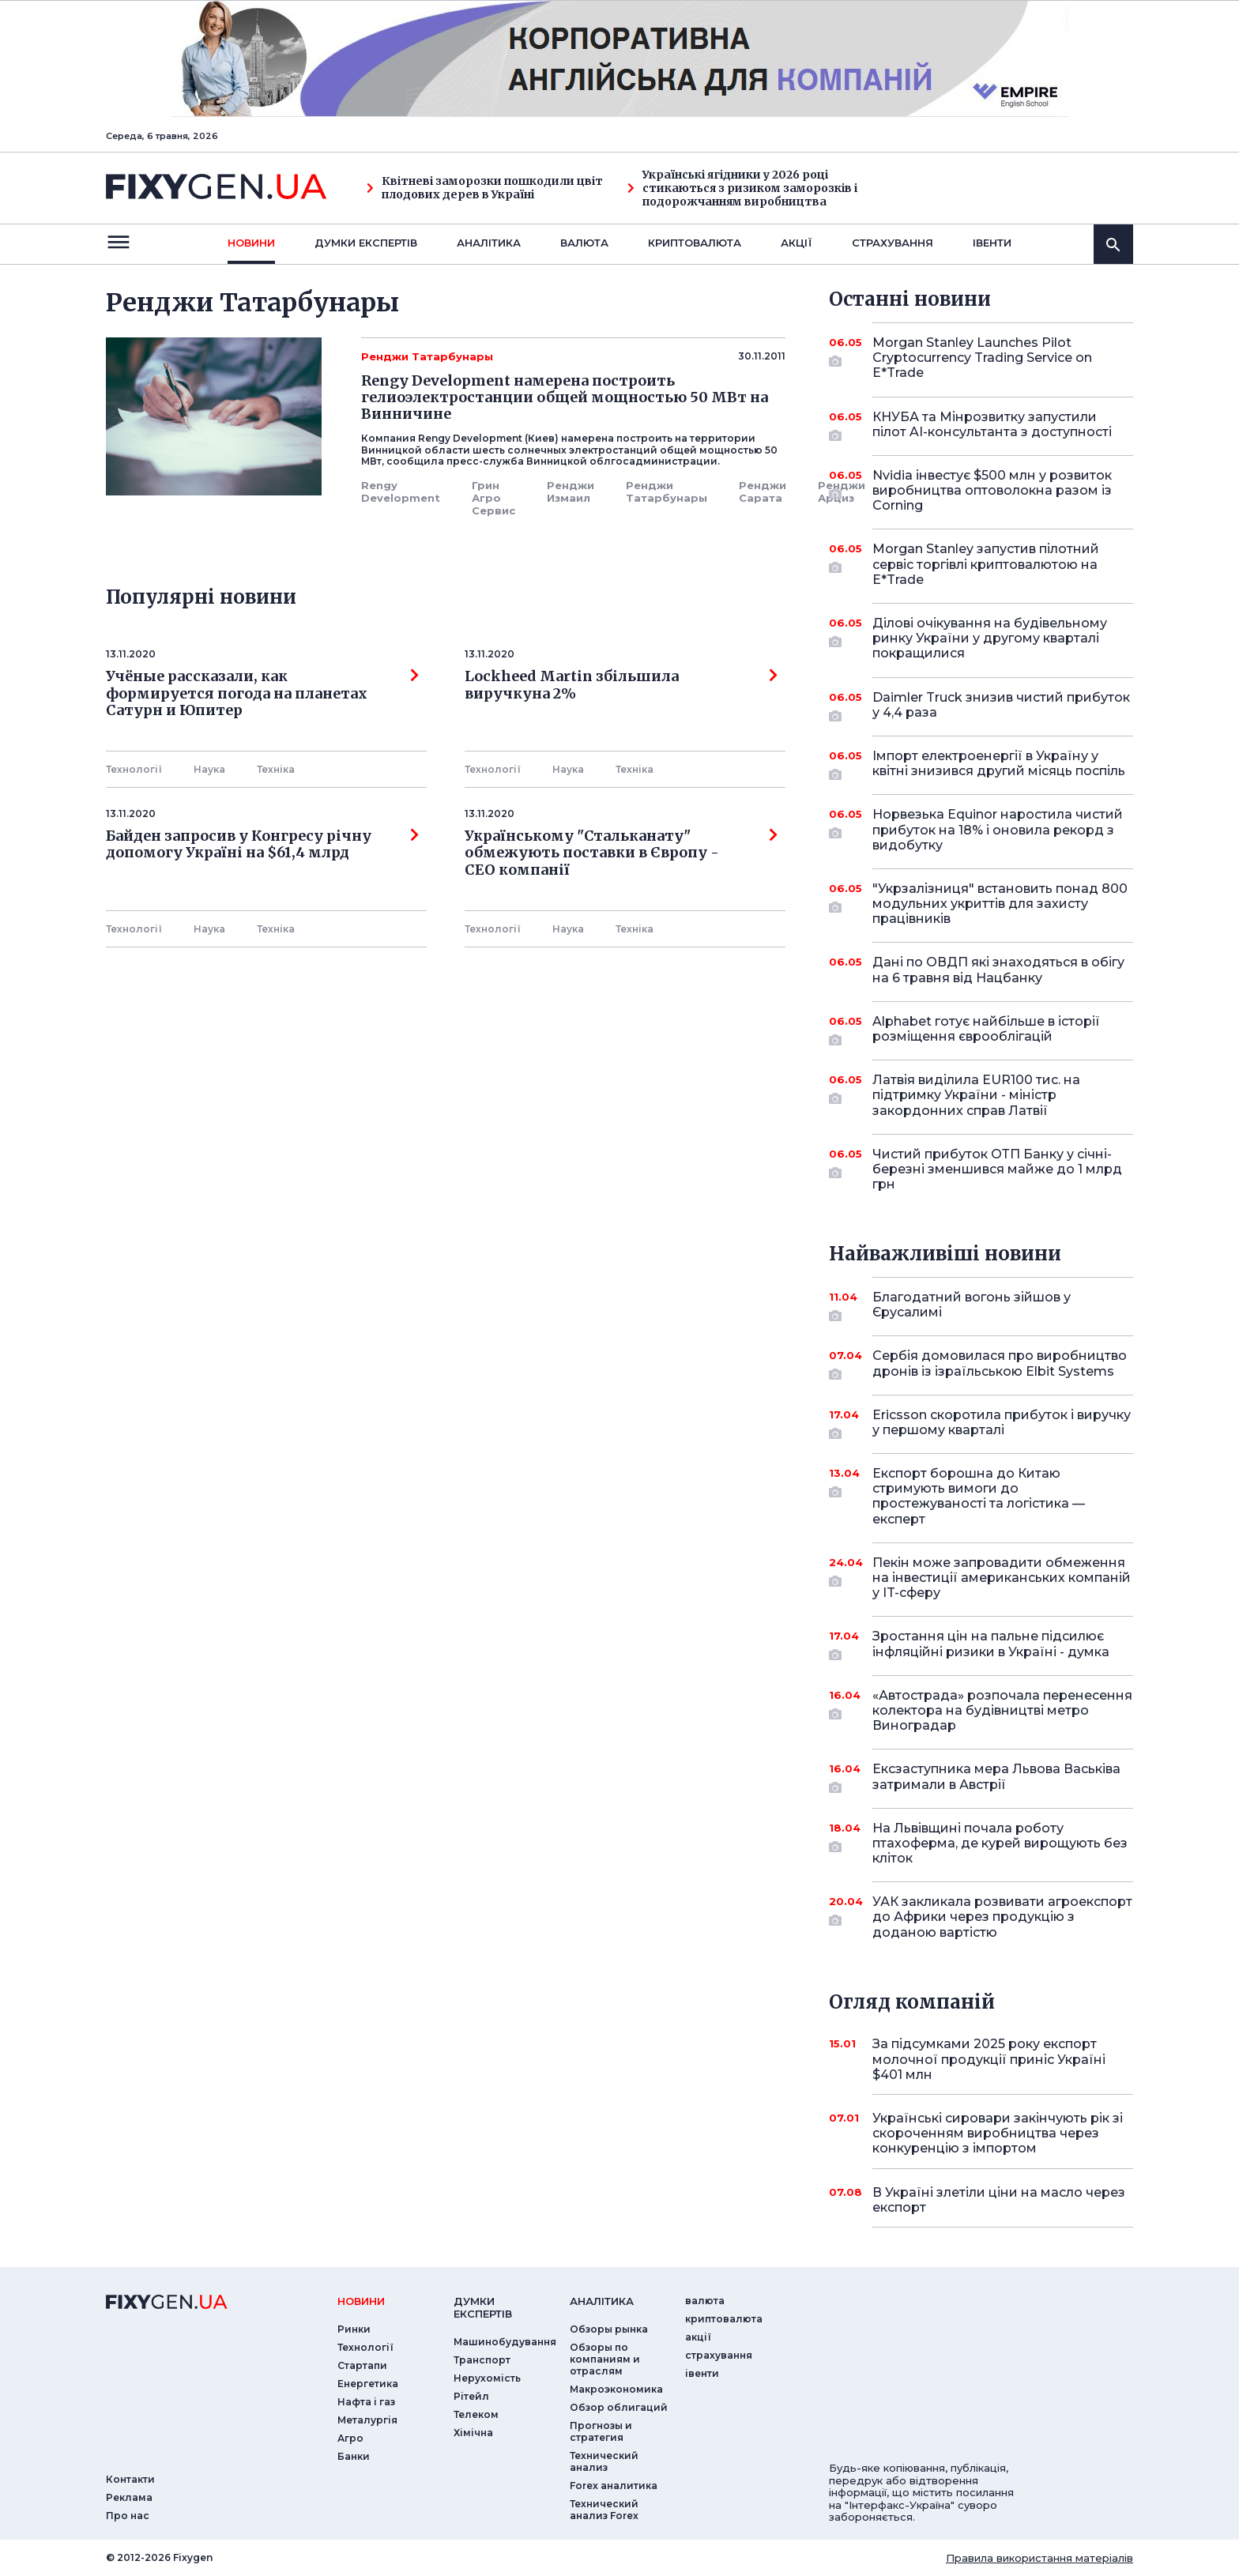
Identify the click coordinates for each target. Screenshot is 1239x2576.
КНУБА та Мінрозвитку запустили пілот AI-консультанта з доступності (992, 425)
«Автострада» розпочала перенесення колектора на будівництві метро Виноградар (1002, 1710)
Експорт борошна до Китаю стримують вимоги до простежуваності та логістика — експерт (981, 1496)
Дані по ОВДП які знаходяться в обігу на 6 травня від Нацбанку (998, 970)
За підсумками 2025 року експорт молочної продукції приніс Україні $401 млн (988, 2058)
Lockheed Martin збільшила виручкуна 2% (621, 685)
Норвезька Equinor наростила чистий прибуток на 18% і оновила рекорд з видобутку (997, 829)
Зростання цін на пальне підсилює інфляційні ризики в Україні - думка (990, 1645)
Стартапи (362, 2365)
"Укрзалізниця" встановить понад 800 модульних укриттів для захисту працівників (1000, 903)
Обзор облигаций (619, 2407)
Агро (350, 2438)
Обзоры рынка (609, 2329)
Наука (209, 769)
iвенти (992, 242)
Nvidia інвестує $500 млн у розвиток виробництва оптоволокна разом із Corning (992, 490)
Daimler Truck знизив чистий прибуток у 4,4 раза (1001, 706)
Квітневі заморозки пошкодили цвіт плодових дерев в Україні (485, 188)
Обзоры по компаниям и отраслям (605, 2359)
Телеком (476, 2414)
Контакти (130, 2479)
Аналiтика (489, 242)
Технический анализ (604, 2461)
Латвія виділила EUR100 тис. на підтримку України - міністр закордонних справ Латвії (981, 1094)
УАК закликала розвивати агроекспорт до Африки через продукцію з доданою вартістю (1002, 1916)
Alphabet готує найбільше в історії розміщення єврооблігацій (986, 1030)
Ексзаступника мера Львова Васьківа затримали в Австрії (996, 1777)
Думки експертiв (365, 242)
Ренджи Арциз (841, 491)
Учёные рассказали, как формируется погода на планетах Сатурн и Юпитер (262, 693)
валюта (584, 242)
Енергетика (367, 2384)
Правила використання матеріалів (1039, 2558)
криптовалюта (694, 242)
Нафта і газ (366, 2402)
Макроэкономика (616, 2389)
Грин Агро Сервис (493, 498)
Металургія (367, 2420)
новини (251, 242)
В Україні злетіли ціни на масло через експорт (998, 2200)
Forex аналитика (613, 2485)
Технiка (276, 769)
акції (796, 242)
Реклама (129, 2497)
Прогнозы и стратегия (601, 2431)
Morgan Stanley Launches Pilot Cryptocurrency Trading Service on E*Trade (982, 357)
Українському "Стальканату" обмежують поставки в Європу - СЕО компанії (621, 853)
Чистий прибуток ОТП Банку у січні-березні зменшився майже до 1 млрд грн (997, 1169)
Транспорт (482, 2360)
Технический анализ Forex (604, 2509)
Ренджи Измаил (570, 491)
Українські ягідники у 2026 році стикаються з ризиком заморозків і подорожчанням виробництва (742, 188)
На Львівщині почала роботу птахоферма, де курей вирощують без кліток (1000, 1843)
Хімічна (473, 2433)
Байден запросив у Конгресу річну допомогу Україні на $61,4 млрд (262, 844)
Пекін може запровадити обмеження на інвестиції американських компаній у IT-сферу (1001, 1577)
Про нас (127, 2515)
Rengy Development (400, 491)
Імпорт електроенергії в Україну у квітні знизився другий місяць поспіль (998, 764)
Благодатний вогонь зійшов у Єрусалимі (981, 1306)
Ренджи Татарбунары (666, 491)
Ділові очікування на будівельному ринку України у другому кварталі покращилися (989, 638)
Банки (353, 2456)
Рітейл (471, 2396)
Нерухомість (487, 2378)
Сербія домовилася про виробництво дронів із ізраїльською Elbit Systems (999, 1364)
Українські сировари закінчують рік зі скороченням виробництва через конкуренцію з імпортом (997, 2133)
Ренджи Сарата (762, 491)
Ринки (354, 2329)
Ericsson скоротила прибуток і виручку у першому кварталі (1001, 1423)
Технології (134, 769)
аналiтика (602, 2301)
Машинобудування (505, 2342)
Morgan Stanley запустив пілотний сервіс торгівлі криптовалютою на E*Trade (985, 563)
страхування (892, 242)
